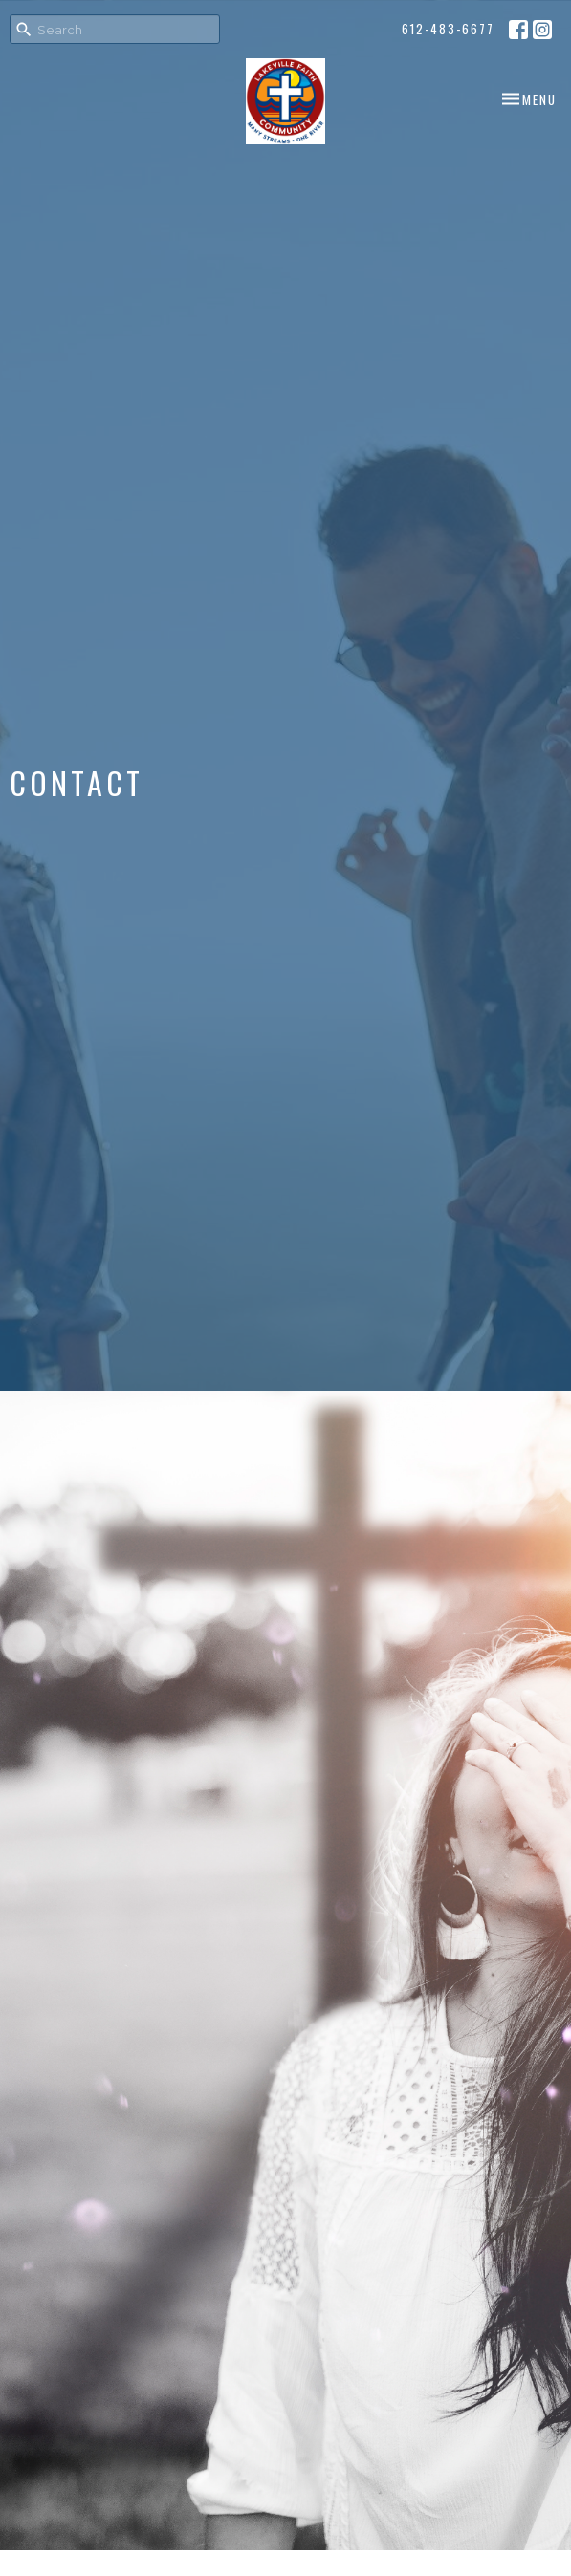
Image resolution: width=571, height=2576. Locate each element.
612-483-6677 (448, 28)
